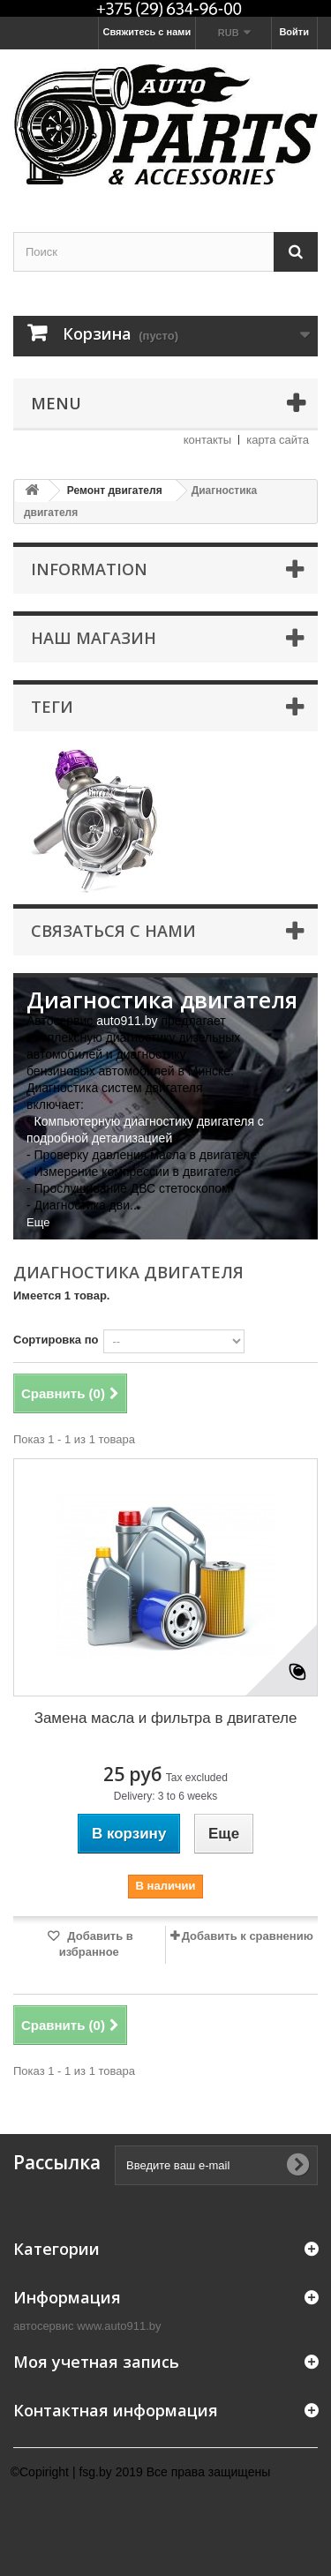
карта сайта (277, 439)
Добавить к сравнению (247, 1936)
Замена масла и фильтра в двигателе (165, 1718)
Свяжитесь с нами (147, 31)
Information (89, 569)
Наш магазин (93, 637)
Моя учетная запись (96, 2361)
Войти (294, 31)
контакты (207, 439)
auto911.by (126, 1021)
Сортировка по (55, 1339)
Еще (37, 1222)
